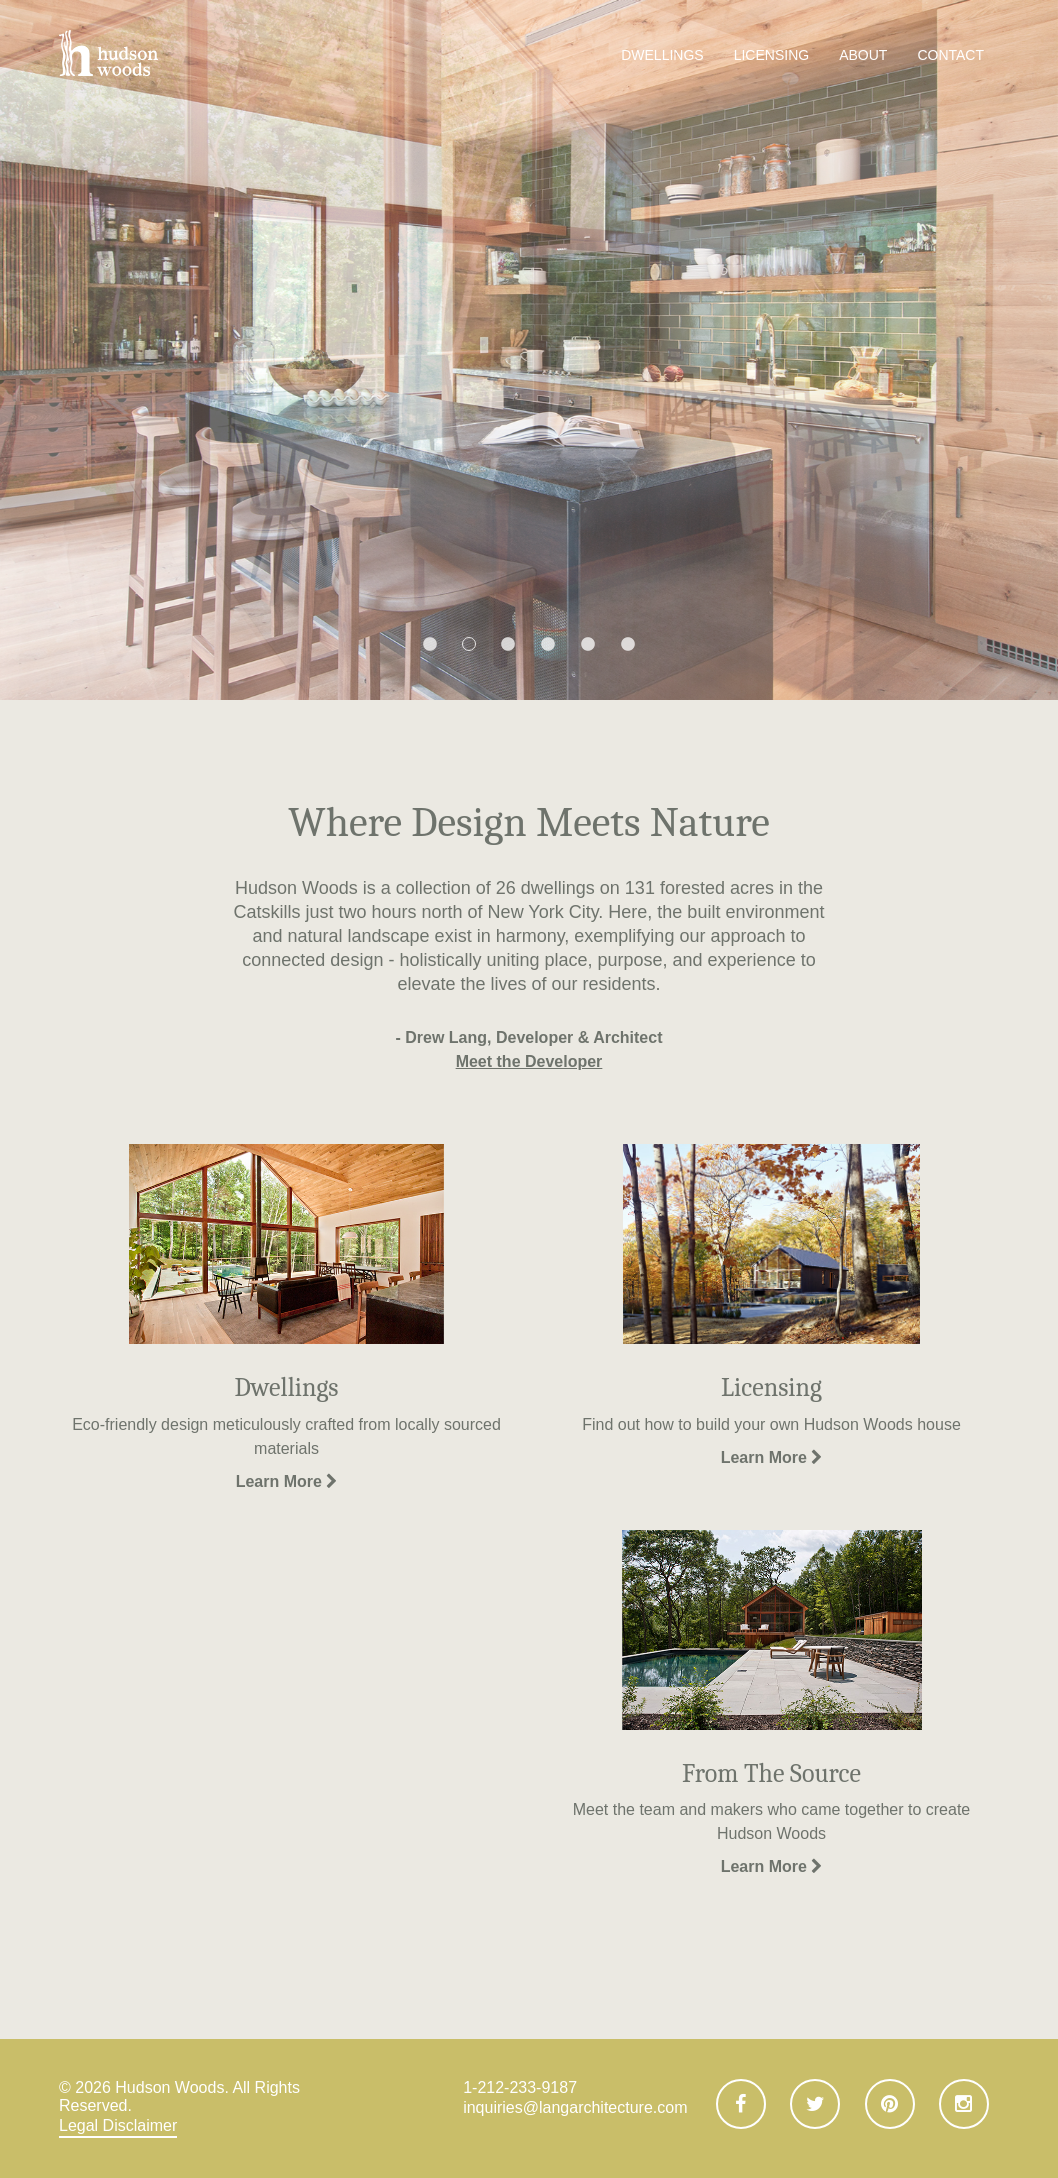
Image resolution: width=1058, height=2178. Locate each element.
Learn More (287, 1481)
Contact (950, 55)
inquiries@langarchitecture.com (575, 2107)
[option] (529, 350)
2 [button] (469, 644)
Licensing (771, 55)
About (863, 55)
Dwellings (662, 55)
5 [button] (588, 645)
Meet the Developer (529, 1061)
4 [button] (548, 645)
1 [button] (430, 645)
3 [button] (508, 645)
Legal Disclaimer (118, 2125)
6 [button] (628, 645)
